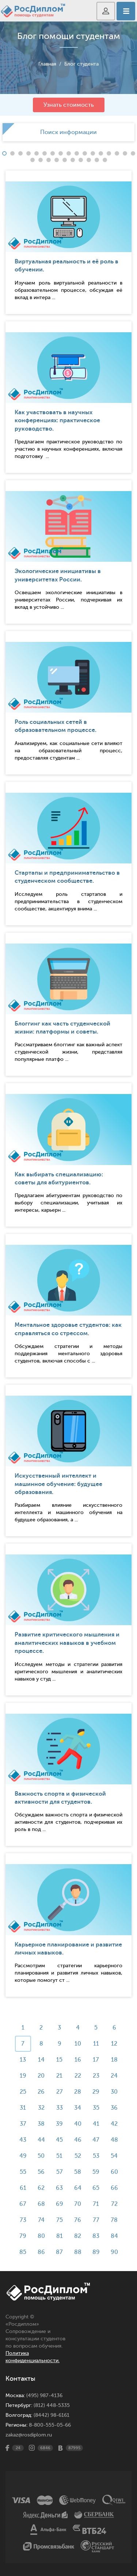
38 (41, 2124)
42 (114, 2124)
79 (22, 2236)
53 (96, 2156)
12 (114, 2043)
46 (77, 2140)
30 (114, 2092)
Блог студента (81, 64)
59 (95, 2172)
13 (23, 2060)
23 (96, 2076)
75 (59, 2220)
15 (59, 2060)
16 (78, 2060)
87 (59, 2252)
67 (22, 2204)
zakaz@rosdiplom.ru (28, 2435)
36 (114, 2108)
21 (59, 2076)
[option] (68, 132)
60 (114, 2172)
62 (41, 2188)
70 (77, 2204)
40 (77, 2124)
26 (41, 2092)
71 (96, 2204)
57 (59, 2172)
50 (41, 2156)
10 (78, 2043)
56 (41, 2172)
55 (23, 2172)
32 (41, 2108)
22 (78, 2076)
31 (23, 2108)
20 (41, 2076)
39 (59, 2124)
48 (114, 2140)
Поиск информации (68, 132)
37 (23, 2124)
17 (96, 2060)
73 (23, 2220)
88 (77, 2252)
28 (77, 2092)
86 (41, 2252)
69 (59, 2204)
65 (95, 2188)
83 (95, 2236)
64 (77, 2188)
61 (23, 2188)
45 (59, 2140)
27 (59, 2092)
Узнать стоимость (68, 105)
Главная (47, 64)
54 (114, 2156)
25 (23, 2092)
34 (77, 2108)
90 (114, 2252)
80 (41, 2236)
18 (114, 2060)
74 (41, 2220)
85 (22, 2252)
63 (59, 2188)
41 (96, 2124)
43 (22, 2140)
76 (77, 2220)
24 (114, 2076)
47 (95, 2140)
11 (96, 2043)
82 (77, 2236)
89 (96, 2252)
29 (95, 2092)
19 (23, 2076)
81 (59, 2236)
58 (77, 2172)
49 (23, 2156)
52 (78, 2156)
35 (96, 2108)
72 (114, 2204)
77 (96, 2220)
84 (114, 2236)
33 (59, 2108)
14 (41, 2060)
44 (41, 2140)
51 (59, 2156)
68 (41, 2204)
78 (114, 2220)
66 (114, 2188)
